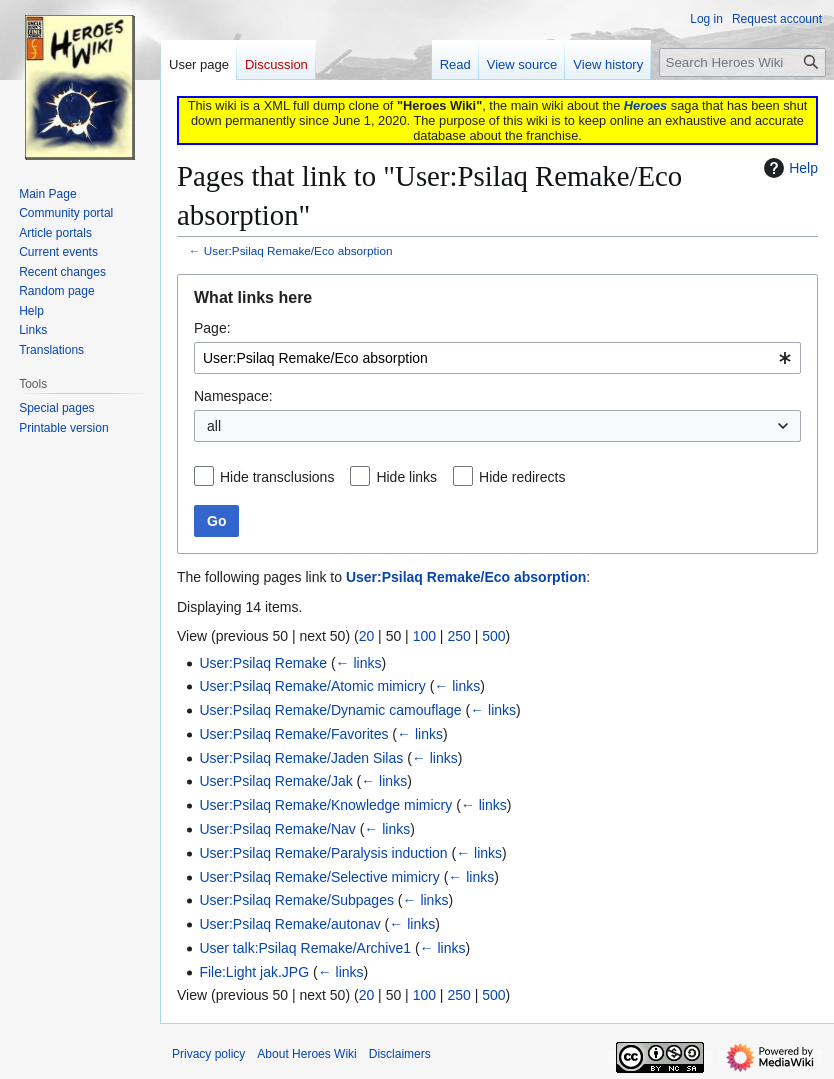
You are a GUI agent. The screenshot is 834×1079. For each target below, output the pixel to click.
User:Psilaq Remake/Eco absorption (298, 250)
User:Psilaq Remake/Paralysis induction (323, 853)
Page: (212, 328)
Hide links (406, 477)
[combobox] (497, 358)
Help (788, 168)
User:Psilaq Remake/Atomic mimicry (312, 686)
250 (458, 636)
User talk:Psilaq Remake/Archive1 (305, 948)
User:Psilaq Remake (263, 663)
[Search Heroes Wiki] (742, 62)
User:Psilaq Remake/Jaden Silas (301, 758)
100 (424, 636)
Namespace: (233, 396)
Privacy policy (208, 1054)
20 (367, 636)
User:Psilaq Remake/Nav (277, 829)
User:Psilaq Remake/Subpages (296, 900)
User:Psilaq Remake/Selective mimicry (319, 877)
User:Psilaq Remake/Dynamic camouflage (330, 710)
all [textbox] (214, 426)
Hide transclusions (277, 477)
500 (493, 636)
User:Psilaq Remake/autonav (289, 924)
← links (359, 663)
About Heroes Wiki (306, 1054)
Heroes (645, 105)
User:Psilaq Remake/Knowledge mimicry (325, 805)
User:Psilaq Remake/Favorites (293, 734)
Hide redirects (522, 477)
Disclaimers (400, 1054)
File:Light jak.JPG (254, 972)
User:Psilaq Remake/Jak (275, 781)
